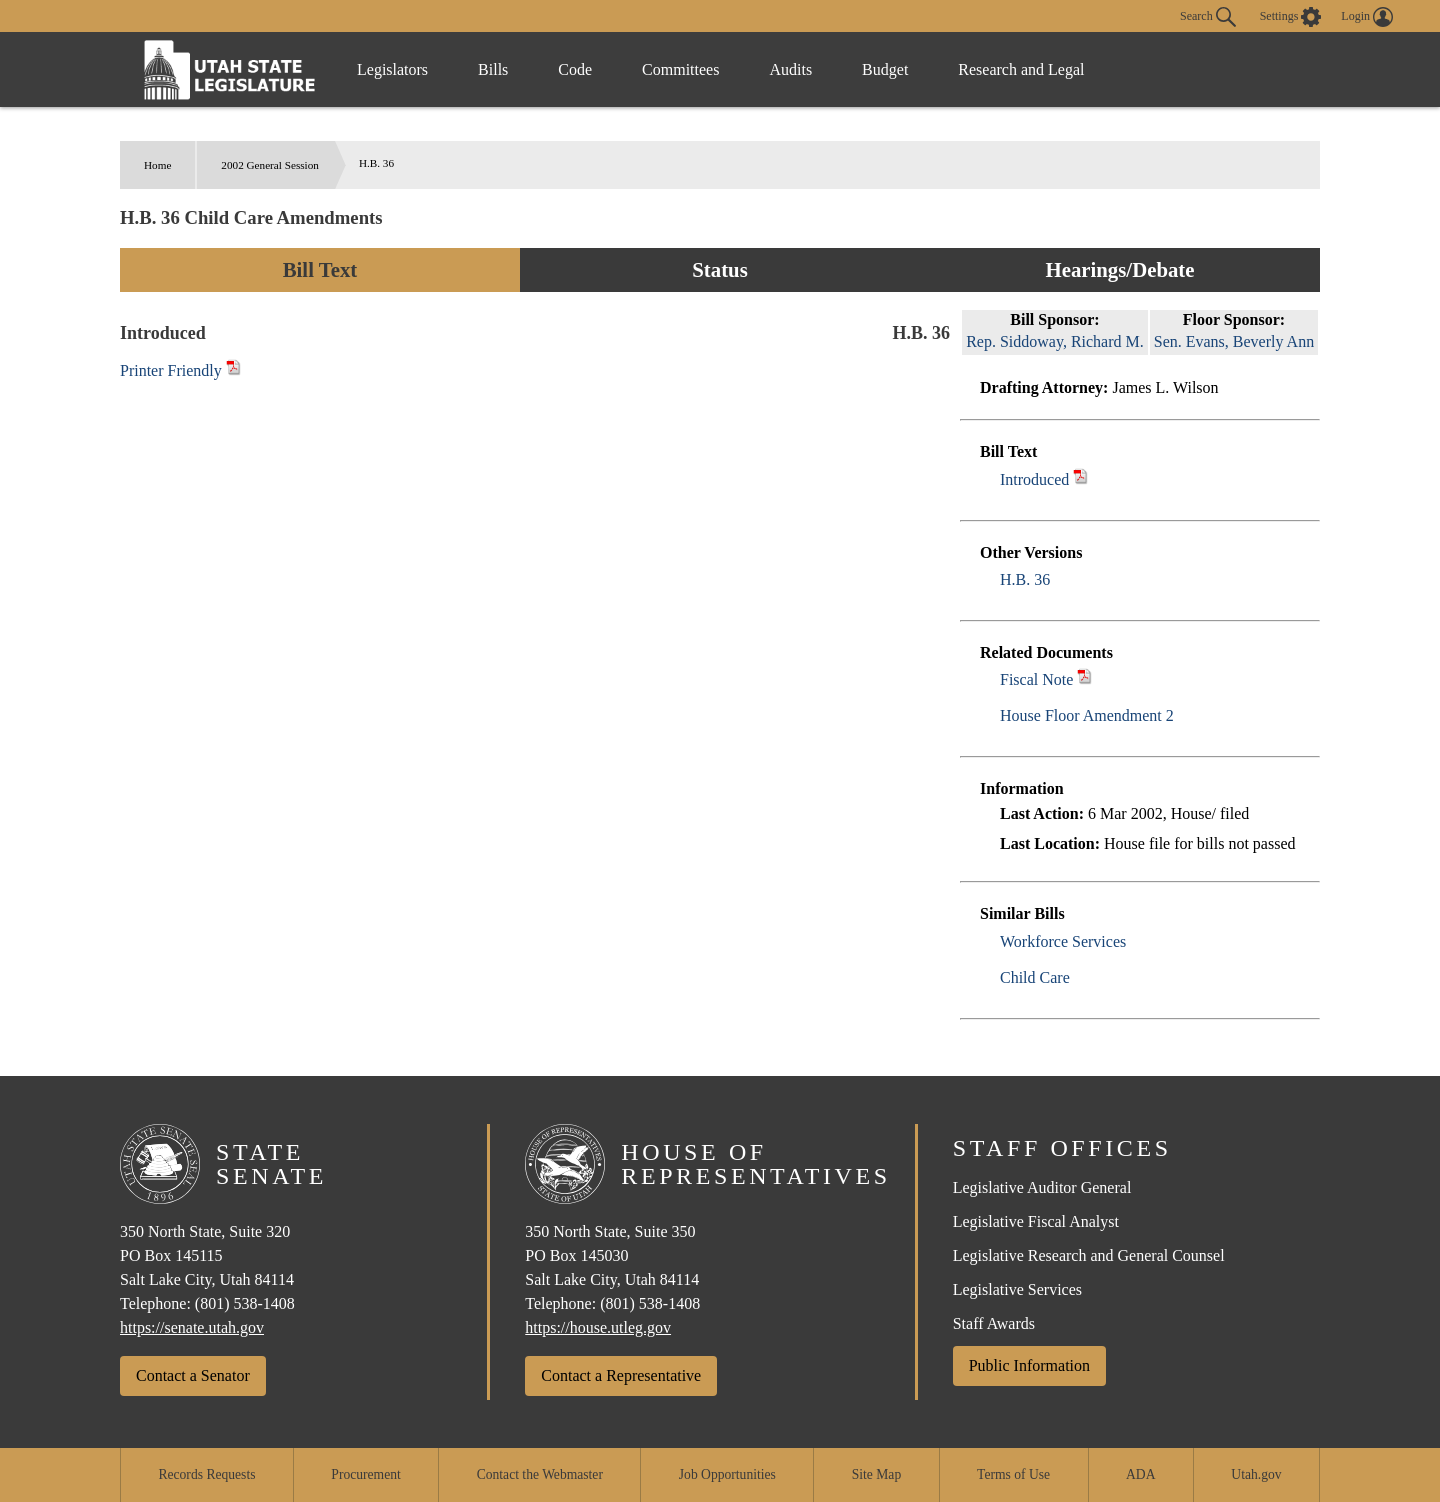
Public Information (1029, 1365)
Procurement (365, 1474)
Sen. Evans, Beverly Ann (1234, 341)
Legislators (392, 69)
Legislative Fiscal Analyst (1036, 1221)
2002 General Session (270, 165)
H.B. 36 (1025, 579)
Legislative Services (1017, 1289)
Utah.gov (1256, 1474)
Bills (493, 69)
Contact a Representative (621, 1375)
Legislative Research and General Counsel (1089, 1255)
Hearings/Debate (1119, 269)
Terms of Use (1013, 1474)
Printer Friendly (180, 370)
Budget (885, 69)
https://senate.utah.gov (192, 1327)
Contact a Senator (193, 1375)
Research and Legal (1021, 69)
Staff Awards (994, 1323)
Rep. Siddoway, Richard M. (1055, 341)
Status (719, 269)
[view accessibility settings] (1291, 17)
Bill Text (320, 269)
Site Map (876, 1474)
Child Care (1035, 977)
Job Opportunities (727, 1474)
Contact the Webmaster (540, 1474)
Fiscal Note (1036, 679)
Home (157, 165)
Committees (680, 69)
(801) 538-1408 (245, 1303)
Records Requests (206, 1474)
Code (575, 69)
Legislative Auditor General (1042, 1187)
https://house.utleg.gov (598, 1327)
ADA (1140, 1474)
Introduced (1034, 479)
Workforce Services (1063, 941)
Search (1208, 17)
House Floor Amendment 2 (1087, 715)
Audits (790, 69)
